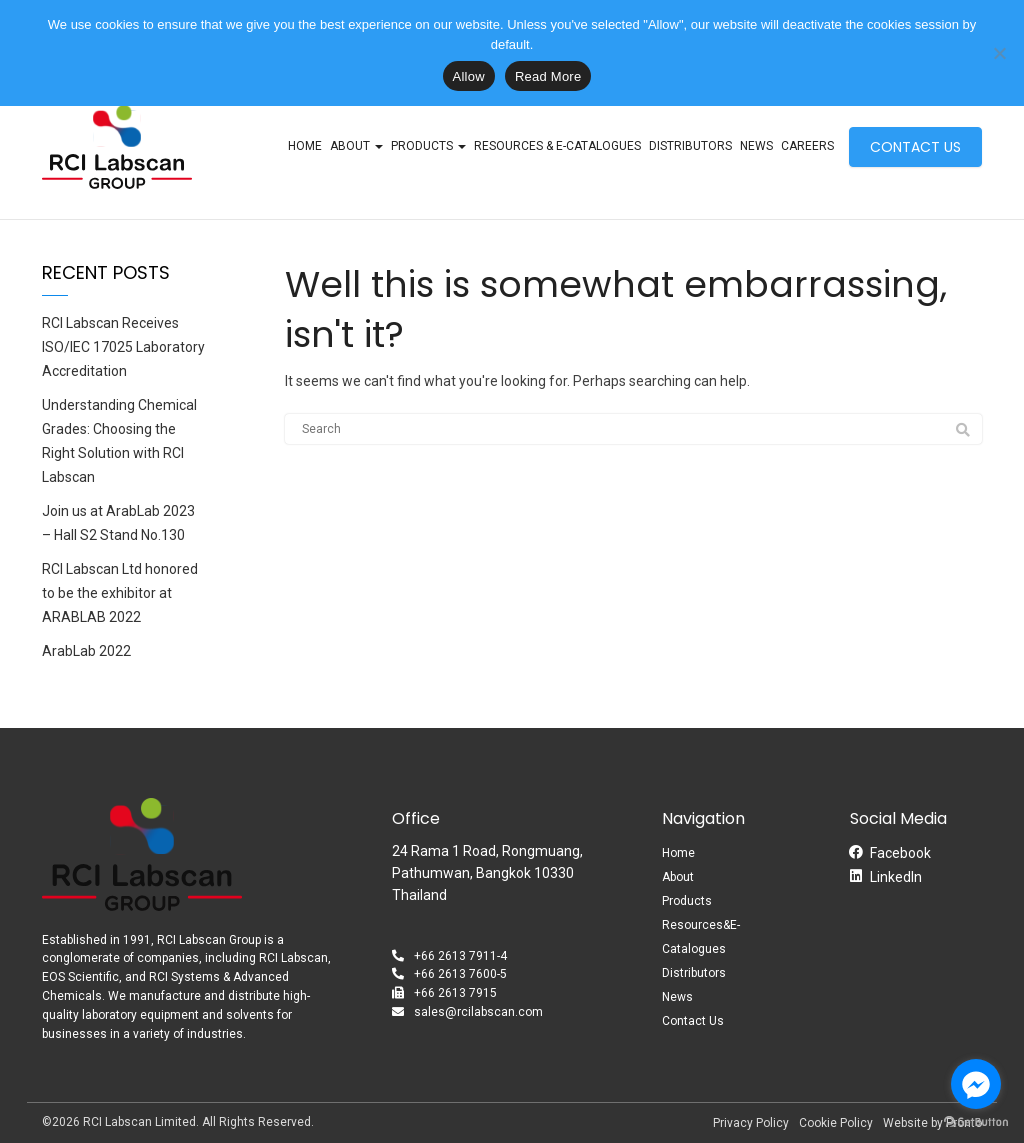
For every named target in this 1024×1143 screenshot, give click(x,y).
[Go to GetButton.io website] (976, 1122)
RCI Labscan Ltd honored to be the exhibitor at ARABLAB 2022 (120, 593)
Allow (469, 76)
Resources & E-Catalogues (557, 146)
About (356, 146)
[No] (999, 53)
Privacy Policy (751, 1123)
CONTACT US (915, 147)
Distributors (690, 146)
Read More (548, 76)
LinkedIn (896, 877)
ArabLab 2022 (86, 651)
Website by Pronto (932, 1123)
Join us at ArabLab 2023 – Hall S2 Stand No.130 (118, 523)
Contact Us (693, 1021)
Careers (807, 146)
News (756, 146)
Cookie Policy (836, 1123)
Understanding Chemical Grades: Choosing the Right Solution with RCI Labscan (119, 441)
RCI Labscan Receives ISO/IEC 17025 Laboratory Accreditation (123, 347)
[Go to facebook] (976, 1084)
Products (428, 146)
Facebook (900, 853)
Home (305, 146)
